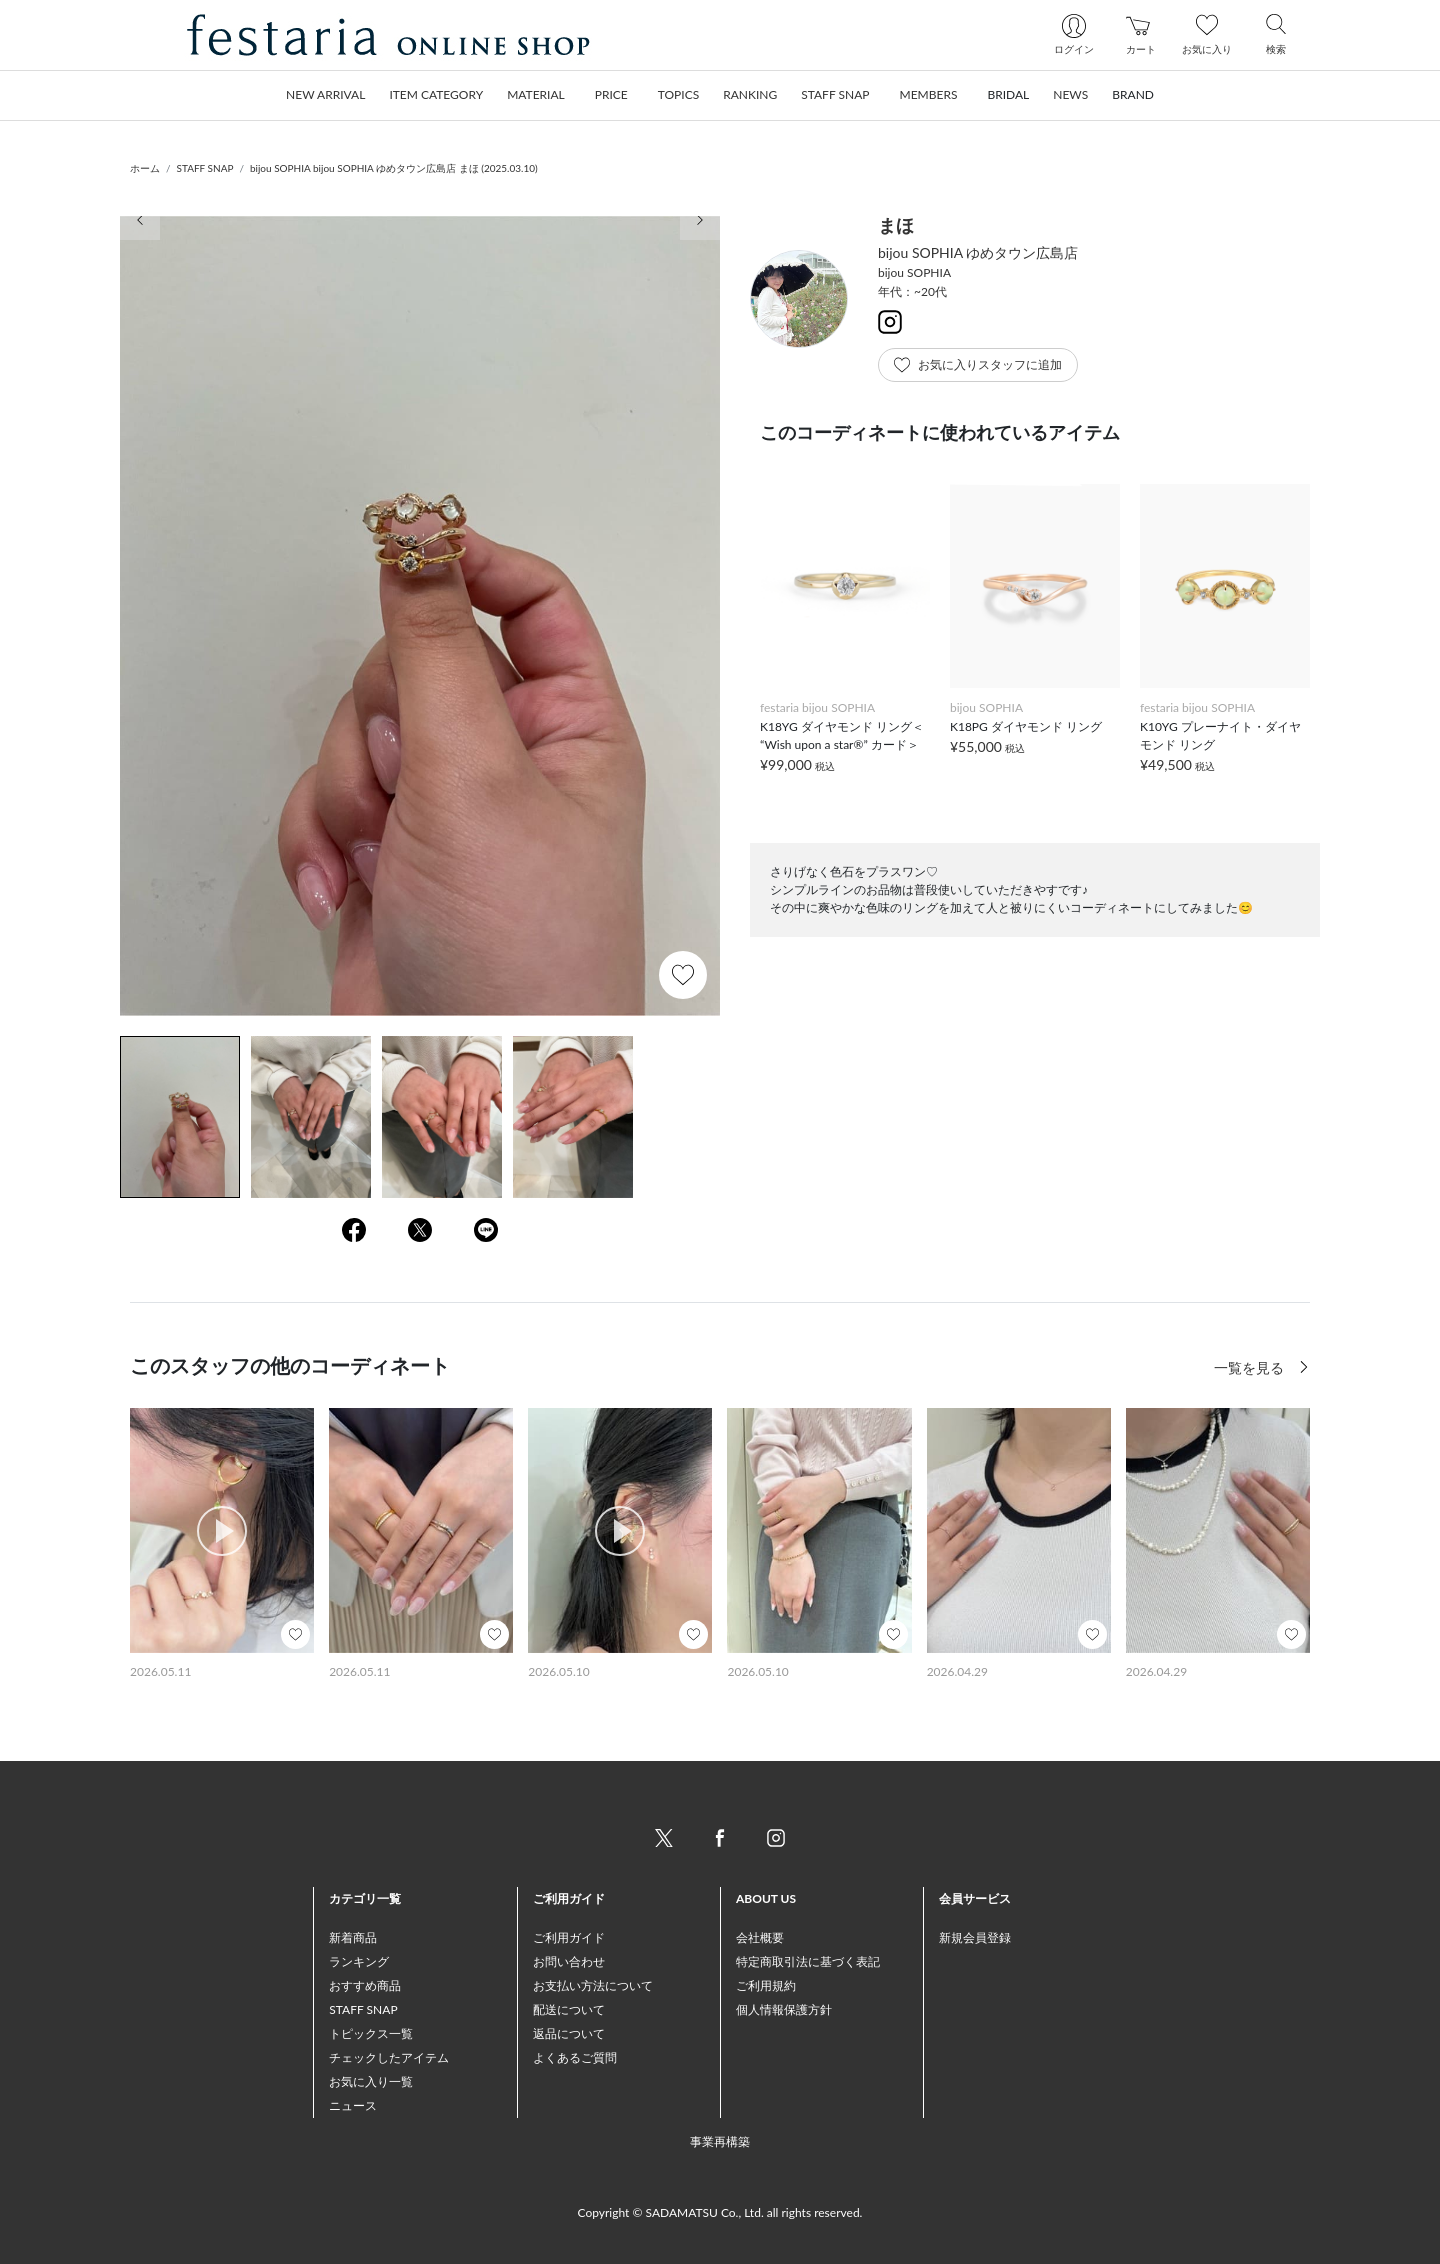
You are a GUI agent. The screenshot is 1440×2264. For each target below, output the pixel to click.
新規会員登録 (975, 1937)
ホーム (145, 168)
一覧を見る (1251, 1367)
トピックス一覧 (371, 2033)
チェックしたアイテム (389, 2057)
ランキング (359, 1961)
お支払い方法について (593, 1985)
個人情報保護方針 (784, 2009)
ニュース (353, 2105)
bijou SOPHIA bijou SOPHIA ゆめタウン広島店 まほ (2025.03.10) (394, 168)
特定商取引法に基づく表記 (808, 1961)
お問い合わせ (569, 1961)
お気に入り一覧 (371, 2081)
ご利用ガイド (569, 1937)
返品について (569, 2033)
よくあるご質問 (575, 2057)
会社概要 (760, 1937)
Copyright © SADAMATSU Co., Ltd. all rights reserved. (720, 2212)
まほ (896, 225)
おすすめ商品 (365, 1985)
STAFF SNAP (205, 168)
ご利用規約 (766, 1985)
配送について (569, 2009)
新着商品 (353, 1937)
